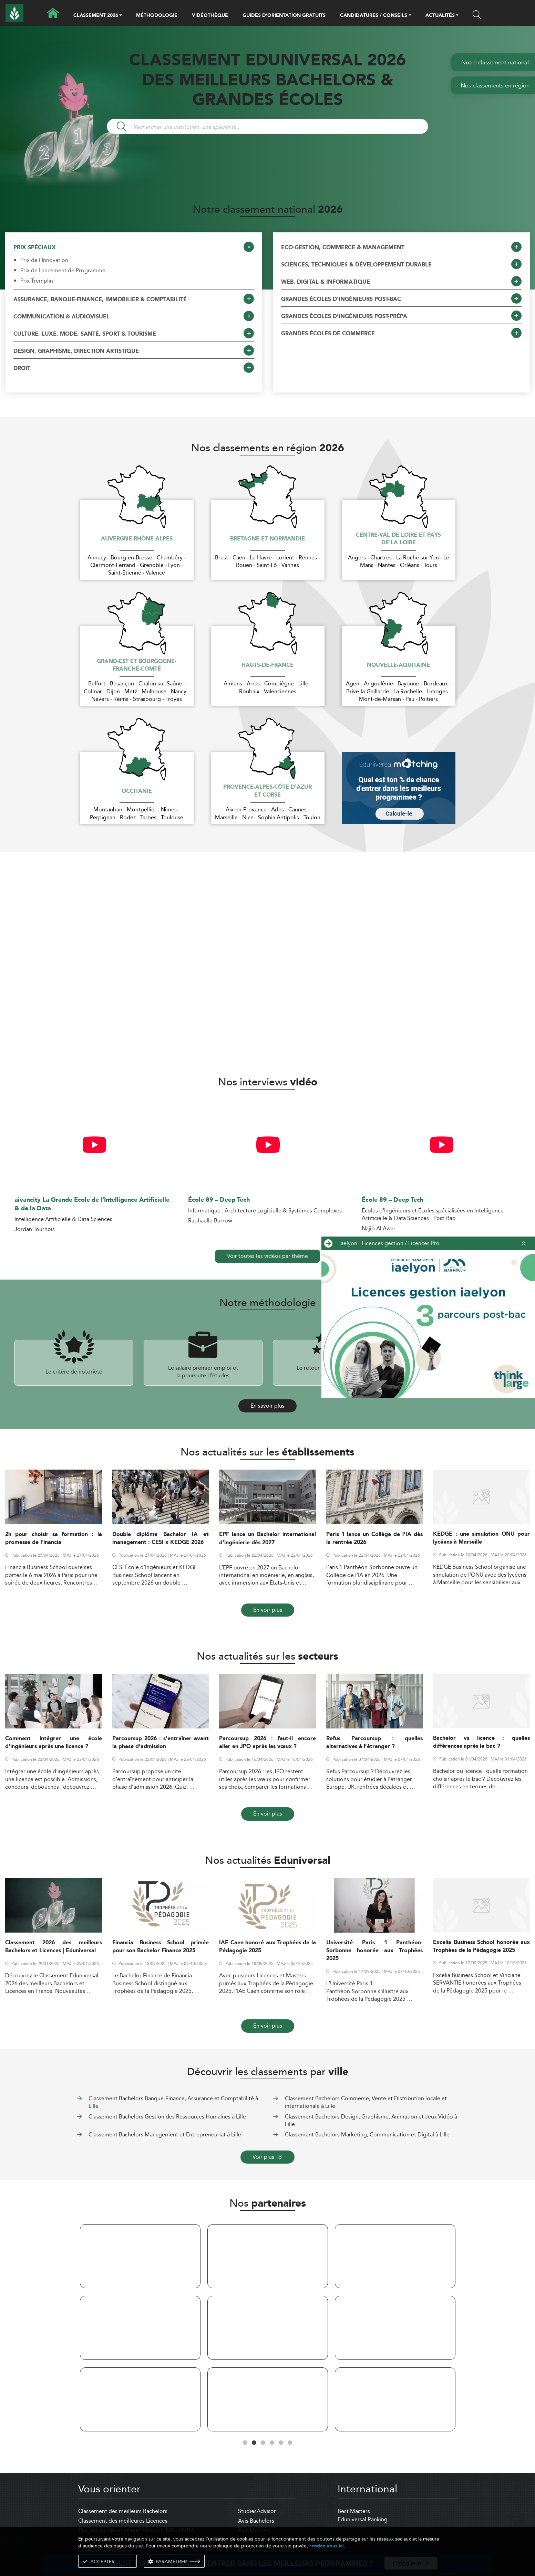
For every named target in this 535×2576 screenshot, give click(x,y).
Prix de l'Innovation (44, 260)
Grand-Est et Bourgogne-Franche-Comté (136, 665)
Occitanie (137, 791)
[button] (120, 15)
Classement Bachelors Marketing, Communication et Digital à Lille (367, 2134)
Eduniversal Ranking (363, 2519)
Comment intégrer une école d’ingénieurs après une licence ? (53, 1742)
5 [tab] (281, 2442)
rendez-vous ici (326, 2546)
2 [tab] (254, 2442)
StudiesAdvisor (257, 2511)
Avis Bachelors (256, 2520)
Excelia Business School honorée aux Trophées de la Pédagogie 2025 (481, 1946)
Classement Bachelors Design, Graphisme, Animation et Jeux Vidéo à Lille (371, 2120)
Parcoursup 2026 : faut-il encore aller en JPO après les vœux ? (267, 1742)
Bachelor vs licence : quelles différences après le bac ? (481, 1742)
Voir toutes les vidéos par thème (267, 1256)
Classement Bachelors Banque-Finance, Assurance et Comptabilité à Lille (173, 2102)
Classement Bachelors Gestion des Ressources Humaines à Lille (167, 2116)
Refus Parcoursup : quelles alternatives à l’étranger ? (374, 1742)
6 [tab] (290, 2442)
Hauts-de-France (267, 665)
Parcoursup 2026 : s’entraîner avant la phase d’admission (160, 1742)
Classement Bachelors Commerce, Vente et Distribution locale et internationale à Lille (366, 2102)
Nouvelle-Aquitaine (398, 665)
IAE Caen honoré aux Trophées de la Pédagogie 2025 (267, 1946)
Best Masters (354, 2511)
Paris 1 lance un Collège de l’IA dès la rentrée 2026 (374, 1538)
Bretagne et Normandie (267, 539)
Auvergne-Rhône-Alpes (137, 539)
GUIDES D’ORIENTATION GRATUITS (284, 15)
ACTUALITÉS (440, 15)
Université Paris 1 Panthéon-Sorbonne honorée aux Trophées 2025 (374, 1950)
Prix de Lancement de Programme (62, 270)
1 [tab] (245, 2442)
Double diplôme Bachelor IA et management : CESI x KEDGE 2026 (160, 1538)
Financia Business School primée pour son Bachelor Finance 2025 (160, 1946)
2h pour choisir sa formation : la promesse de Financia (53, 1538)
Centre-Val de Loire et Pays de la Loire (398, 539)
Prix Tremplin (36, 280)
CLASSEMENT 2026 (95, 15)
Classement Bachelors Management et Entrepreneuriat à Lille (165, 2134)
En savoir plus (267, 1405)
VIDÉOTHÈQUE (210, 15)
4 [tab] (272, 2442)
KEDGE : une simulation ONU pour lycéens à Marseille (481, 1538)
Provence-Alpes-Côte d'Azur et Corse (267, 791)
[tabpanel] (140, 2329)
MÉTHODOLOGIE (156, 15)
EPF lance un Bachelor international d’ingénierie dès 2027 (267, 1538)
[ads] (428, 1323)
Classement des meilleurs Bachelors (122, 2511)
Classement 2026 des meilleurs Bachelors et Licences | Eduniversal (53, 1946)
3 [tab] (263, 2442)
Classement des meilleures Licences (122, 2520)
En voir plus (267, 1610)
